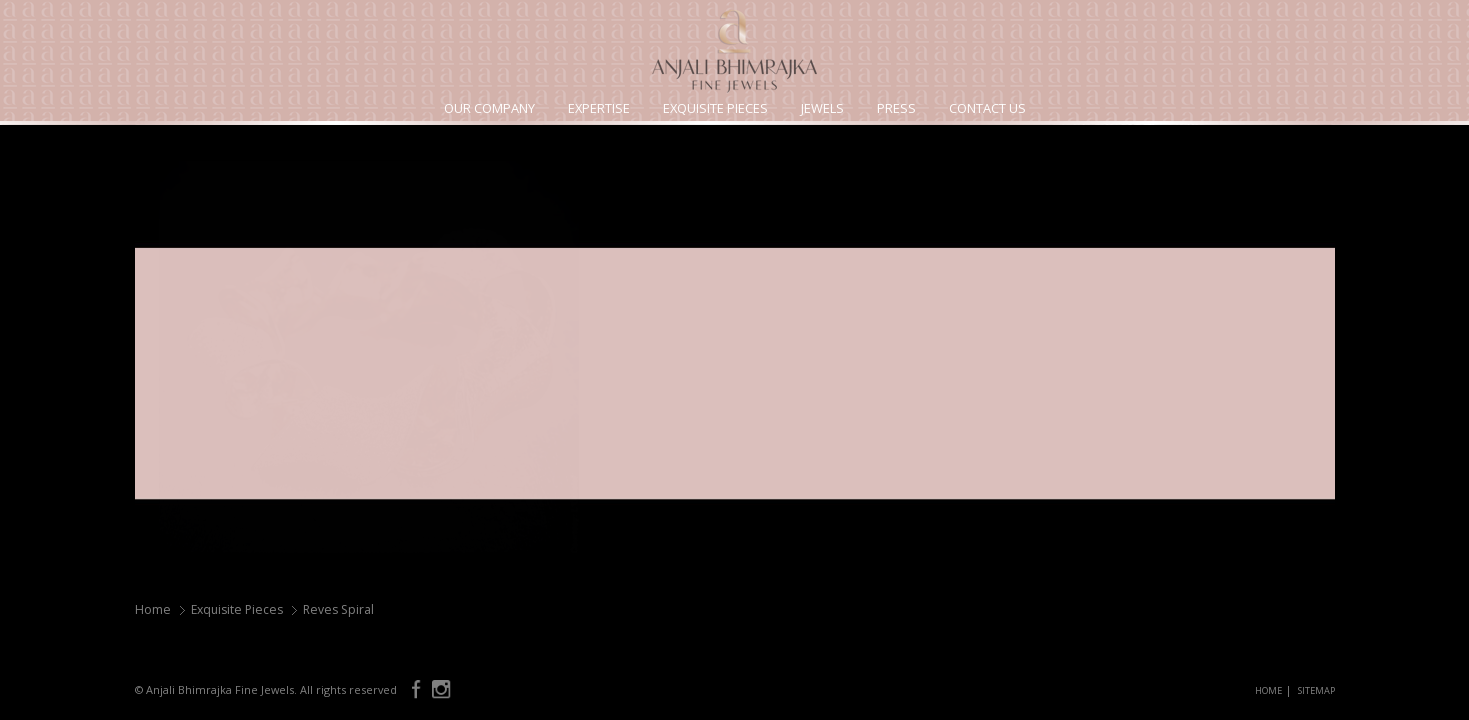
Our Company (489, 108)
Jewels (822, 108)
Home (153, 609)
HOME (1268, 690)
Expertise (599, 108)
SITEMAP (1316, 690)
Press (896, 108)
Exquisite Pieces (715, 108)
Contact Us (987, 108)
